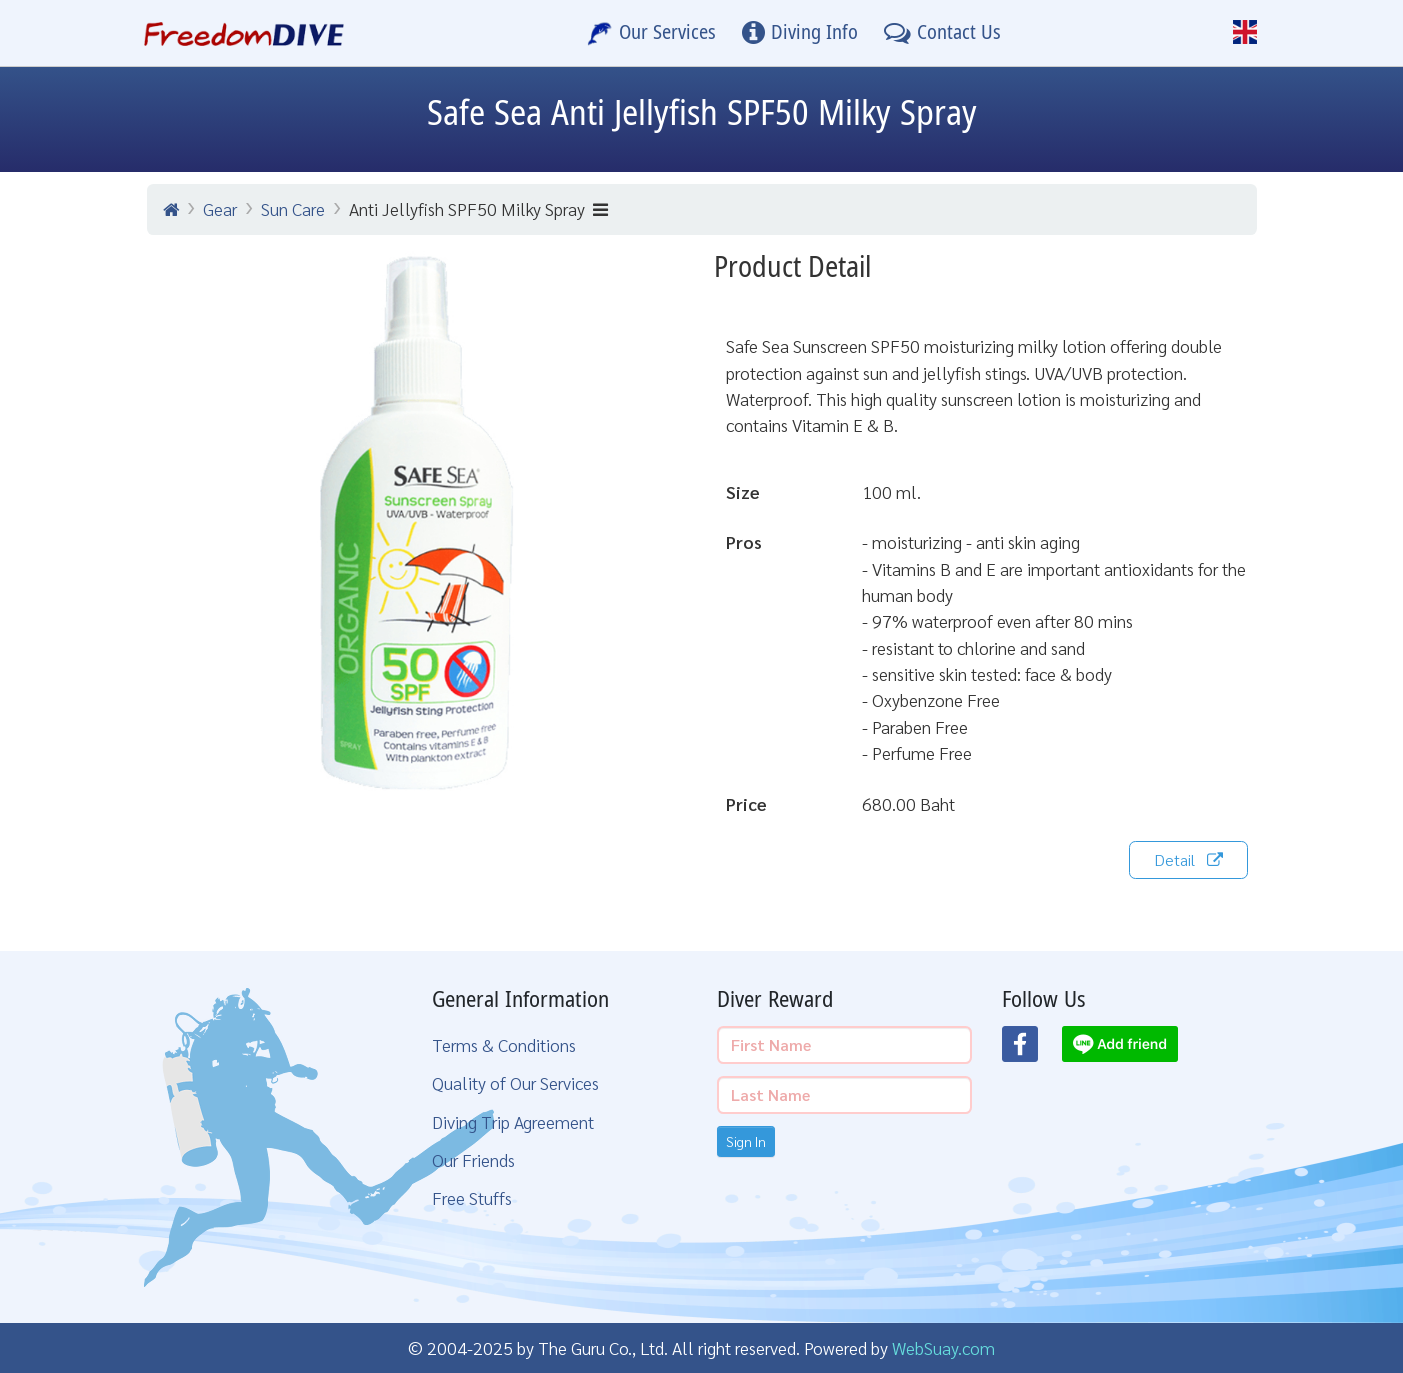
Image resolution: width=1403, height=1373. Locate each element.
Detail (1188, 859)
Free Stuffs (472, 1197)
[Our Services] (652, 33)
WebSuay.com (943, 1347)
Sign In (746, 1141)
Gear (220, 208)
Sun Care (293, 208)
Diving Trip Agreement (513, 1121)
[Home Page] (244, 33)
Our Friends (473, 1159)
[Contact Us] (942, 33)
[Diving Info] (800, 33)
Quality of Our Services (515, 1082)
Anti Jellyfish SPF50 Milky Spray (478, 208)
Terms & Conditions (504, 1044)
